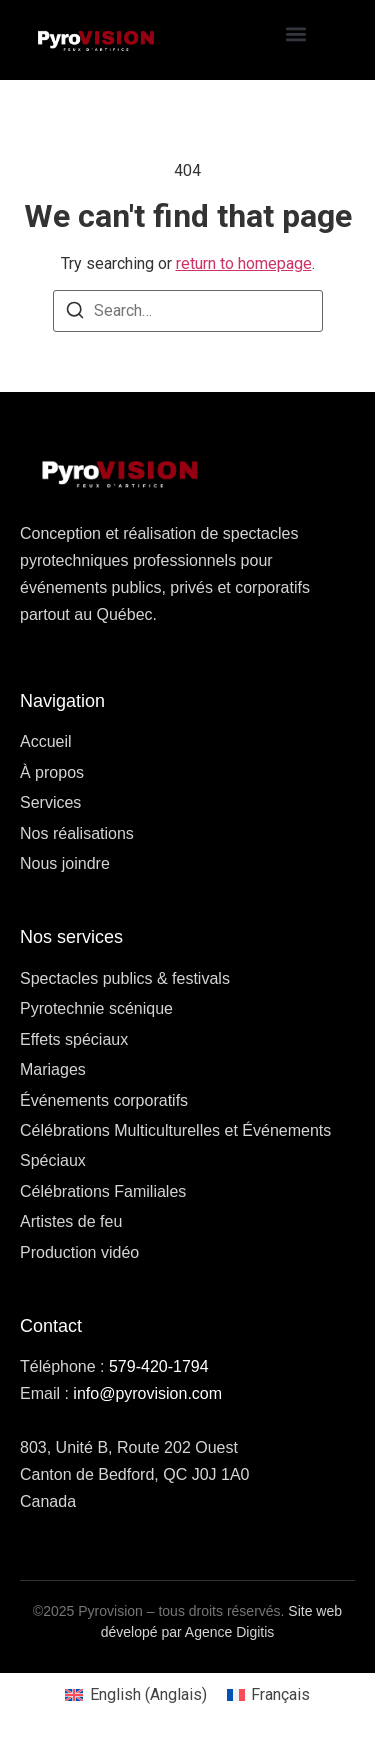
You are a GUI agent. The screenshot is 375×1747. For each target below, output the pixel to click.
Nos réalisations (77, 833)
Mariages (53, 1069)
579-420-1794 (159, 1366)
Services (50, 802)
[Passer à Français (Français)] (268, 1695)
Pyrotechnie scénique (96, 1008)
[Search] (75, 313)
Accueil (46, 741)
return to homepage (244, 263)
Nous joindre (65, 863)
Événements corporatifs (104, 1100)
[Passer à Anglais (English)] (135, 1695)
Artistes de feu (71, 1221)
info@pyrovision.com (147, 1393)
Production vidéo (79, 1252)
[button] (295, 34)
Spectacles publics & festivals (125, 978)
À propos (52, 772)
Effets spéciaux (74, 1039)
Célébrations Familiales (103, 1191)
